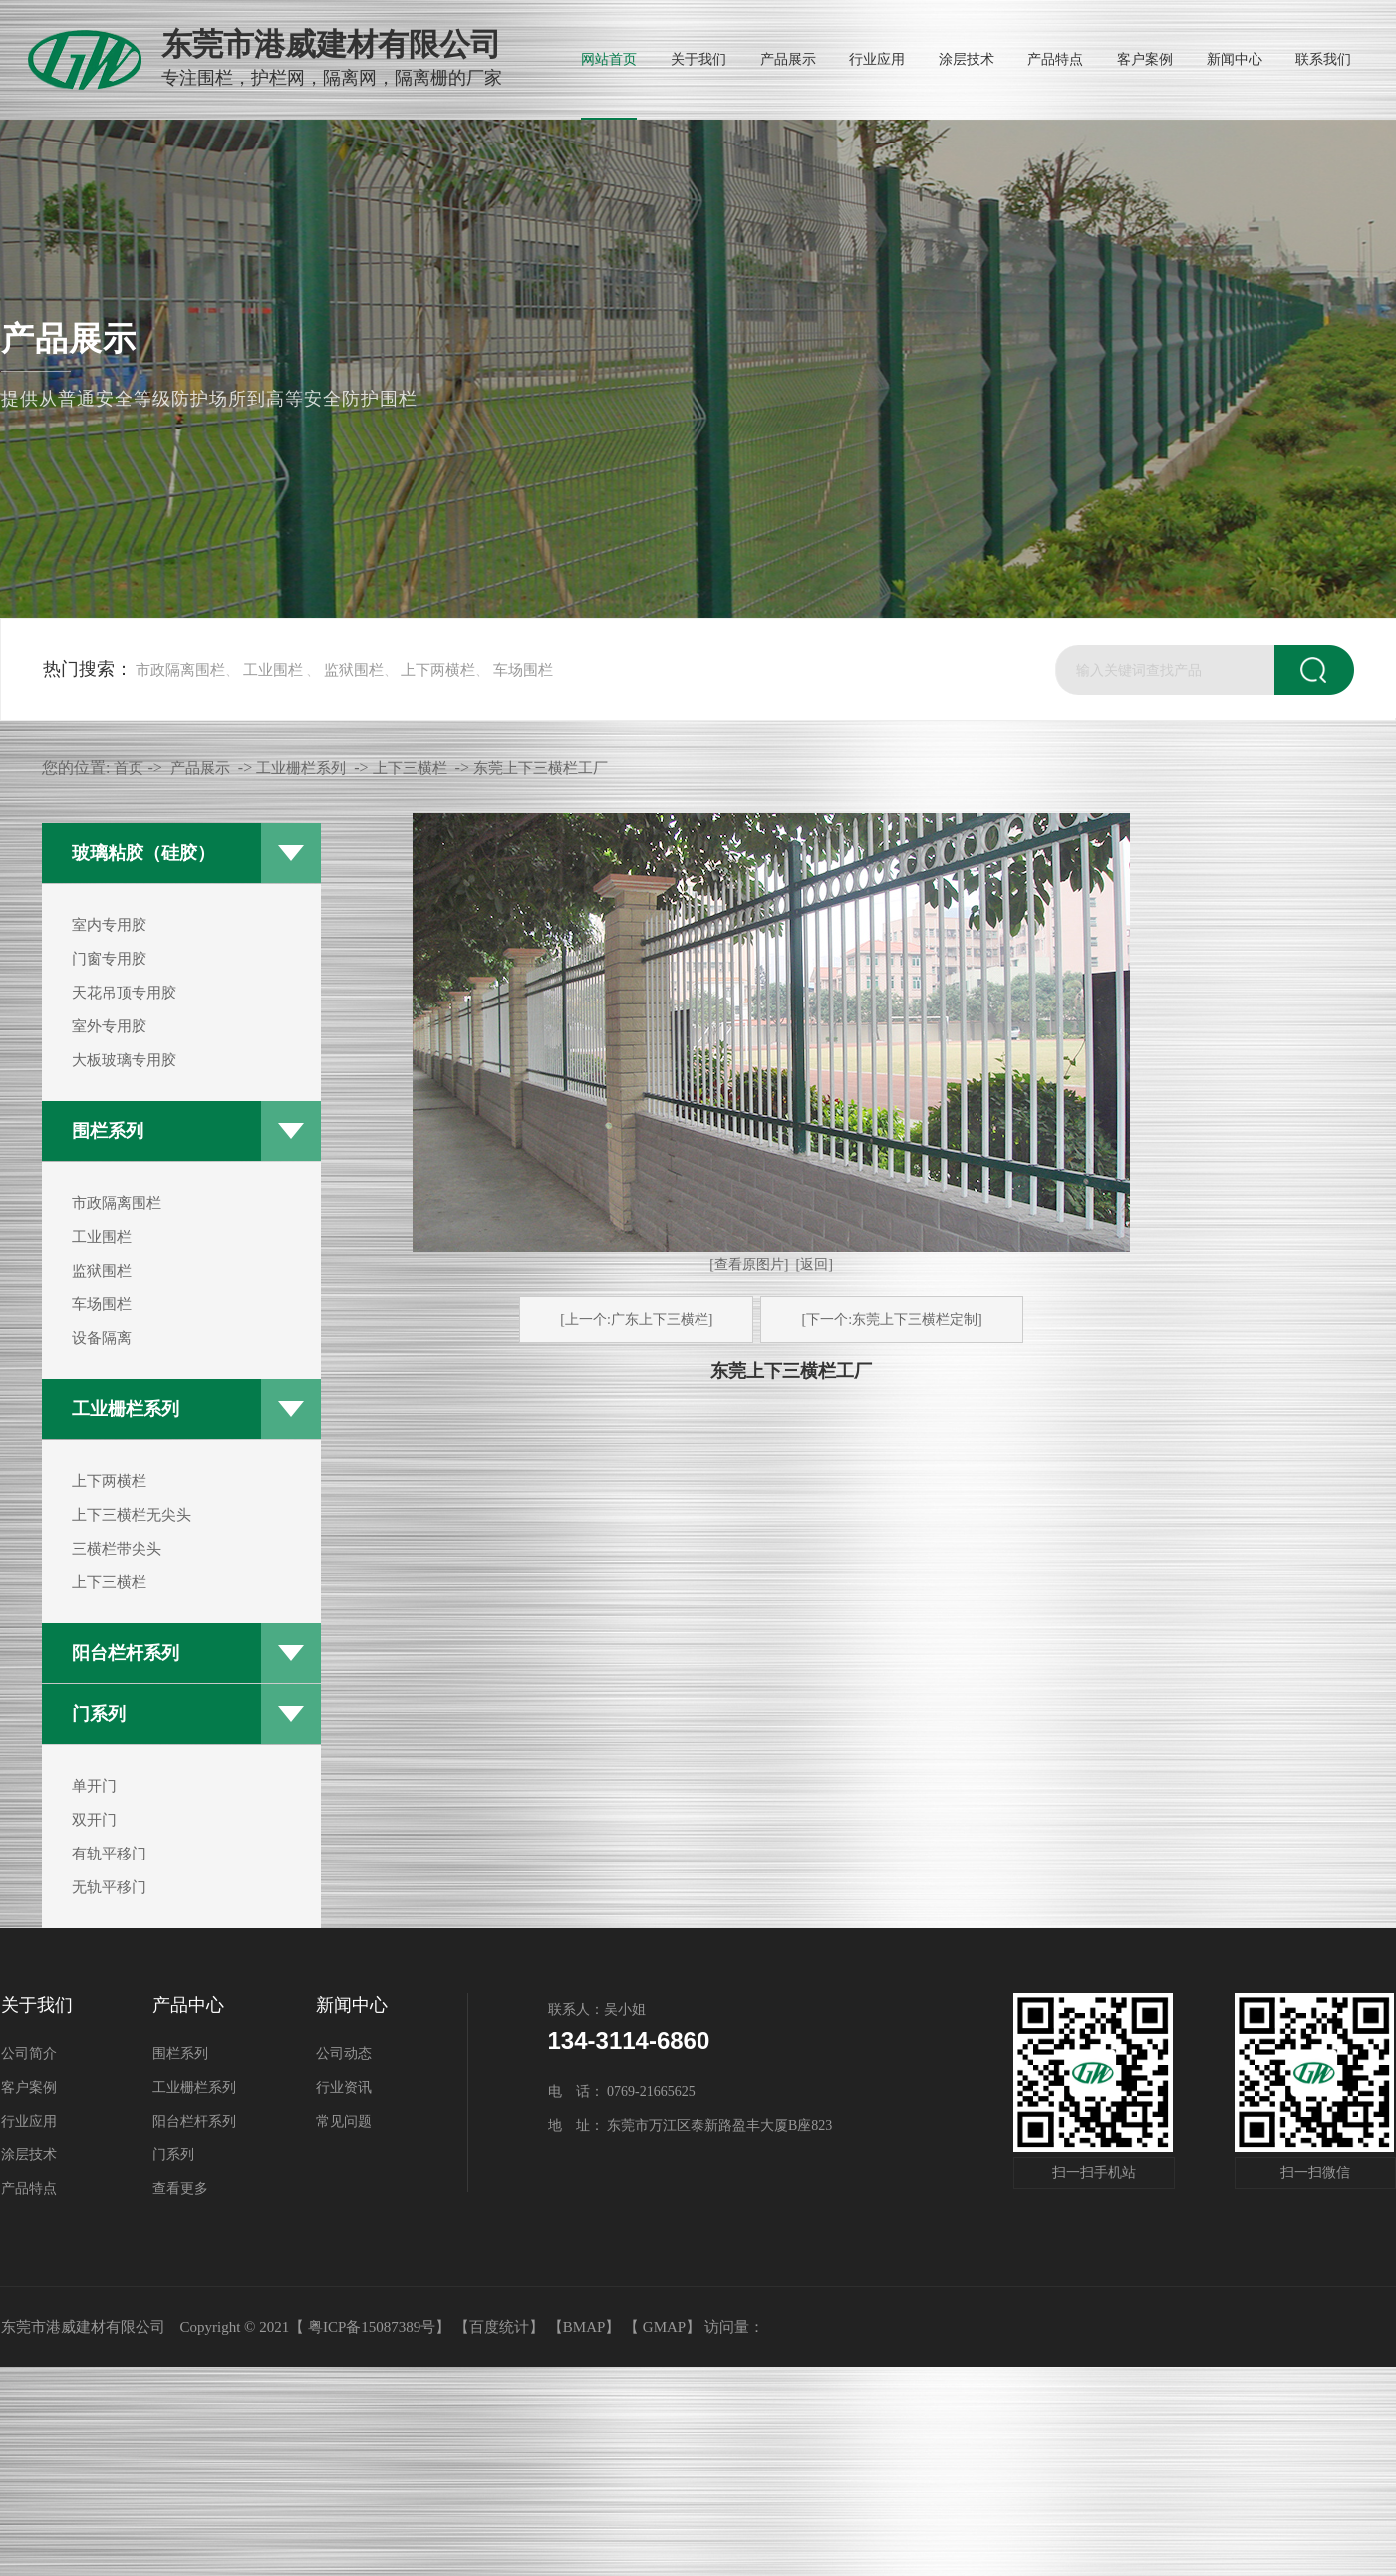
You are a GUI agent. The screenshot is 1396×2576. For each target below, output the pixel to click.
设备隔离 (102, 1338)
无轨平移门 (109, 1887)
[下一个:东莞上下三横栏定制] (891, 1319)
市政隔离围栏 (180, 670)
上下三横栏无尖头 (131, 1515)
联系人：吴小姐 (597, 2009)
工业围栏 (273, 670)
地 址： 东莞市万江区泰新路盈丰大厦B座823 (690, 2125)
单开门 (94, 1786)
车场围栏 (523, 670)
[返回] (813, 1264)
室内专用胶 (109, 925)
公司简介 (29, 2053)
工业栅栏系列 (125, 1409)
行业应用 (29, 2121)
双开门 (94, 1820)
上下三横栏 (109, 1582)
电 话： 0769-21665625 (622, 2091)
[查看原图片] (748, 1264)
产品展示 (200, 768)
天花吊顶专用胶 (124, 993)
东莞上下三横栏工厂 (540, 768)
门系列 (99, 1714)
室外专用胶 (109, 1026)
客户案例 (29, 2087)
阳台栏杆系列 (125, 1653)
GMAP (664, 2327)
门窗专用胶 (109, 959)
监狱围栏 (354, 670)
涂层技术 (29, 2154)
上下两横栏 (438, 670)
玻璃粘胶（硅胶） (143, 853)
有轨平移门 (109, 1853)
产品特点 (29, 2188)
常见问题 (344, 2121)
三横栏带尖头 (116, 1549)
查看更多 (180, 2188)
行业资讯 (344, 2087)
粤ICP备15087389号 (371, 2327)
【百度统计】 (499, 2327)
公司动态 (344, 2053)
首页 (128, 768)
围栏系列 (107, 1131)
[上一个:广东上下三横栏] (636, 1319)
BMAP (584, 2327)
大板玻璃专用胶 (124, 1060)
